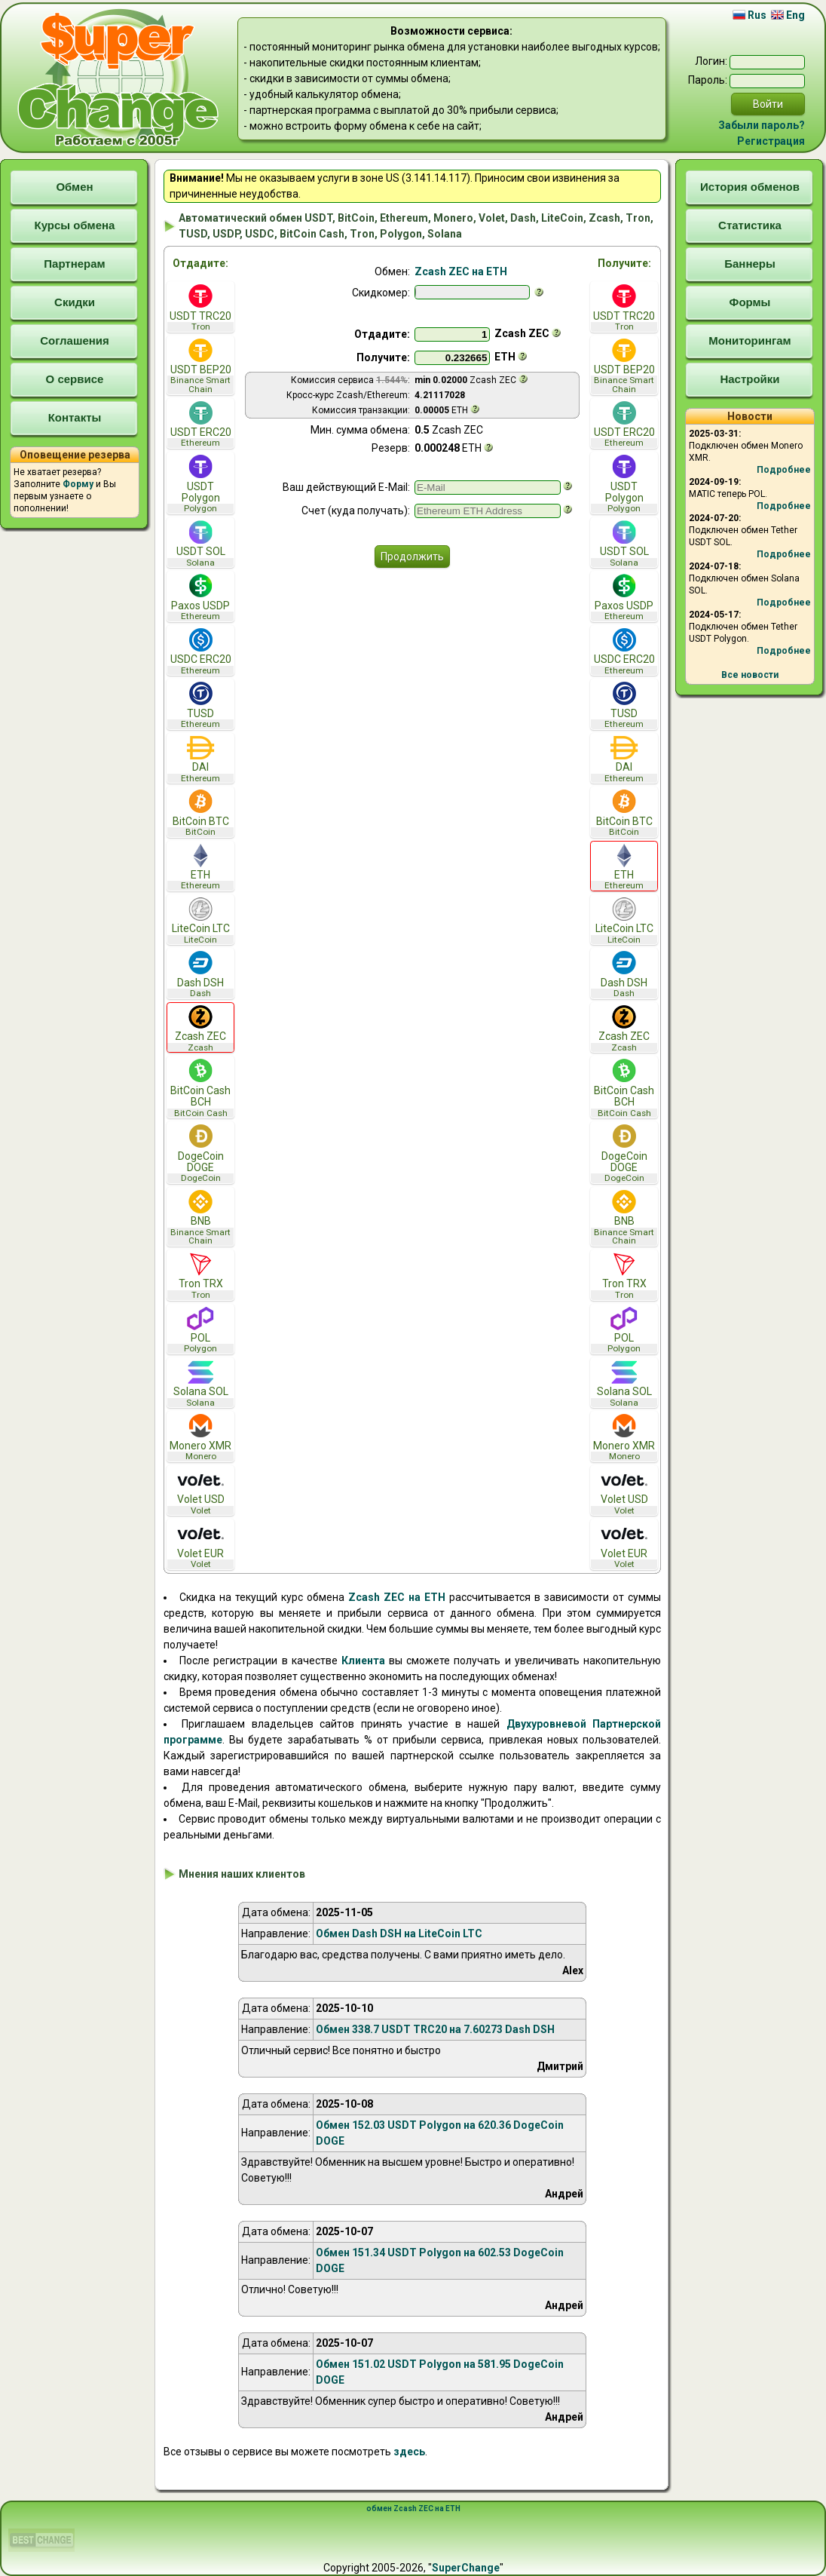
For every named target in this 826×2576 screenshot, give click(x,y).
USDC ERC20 (200, 652)
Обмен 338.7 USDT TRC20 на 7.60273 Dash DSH (435, 2029)
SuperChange (466, 2568)
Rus (749, 15)
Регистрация (771, 141)
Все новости (750, 675)
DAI (200, 760)
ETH (200, 867)
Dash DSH (200, 974)
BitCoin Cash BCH (200, 1088)
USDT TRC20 (200, 308)
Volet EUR (200, 1545)
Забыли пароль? (761, 125)
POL (200, 1330)
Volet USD (200, 1492)
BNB (200, 1218)
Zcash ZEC (200, 1029)
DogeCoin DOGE (200, 1153)
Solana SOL (200, 1384)
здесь (409, 2452)
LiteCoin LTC (200, 921)
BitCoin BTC (200, 813)
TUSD (200, 705)
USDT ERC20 (200, 425)
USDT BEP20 (200, 366)
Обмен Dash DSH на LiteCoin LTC (399, 1933)
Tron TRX (200, 1276)
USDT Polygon (200, 484)
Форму (78, 484)
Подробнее (784, 470)
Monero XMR (200, 1437)
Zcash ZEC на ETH (461, 271)
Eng (788, 15)
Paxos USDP (200, 597)
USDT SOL (200, 544)
